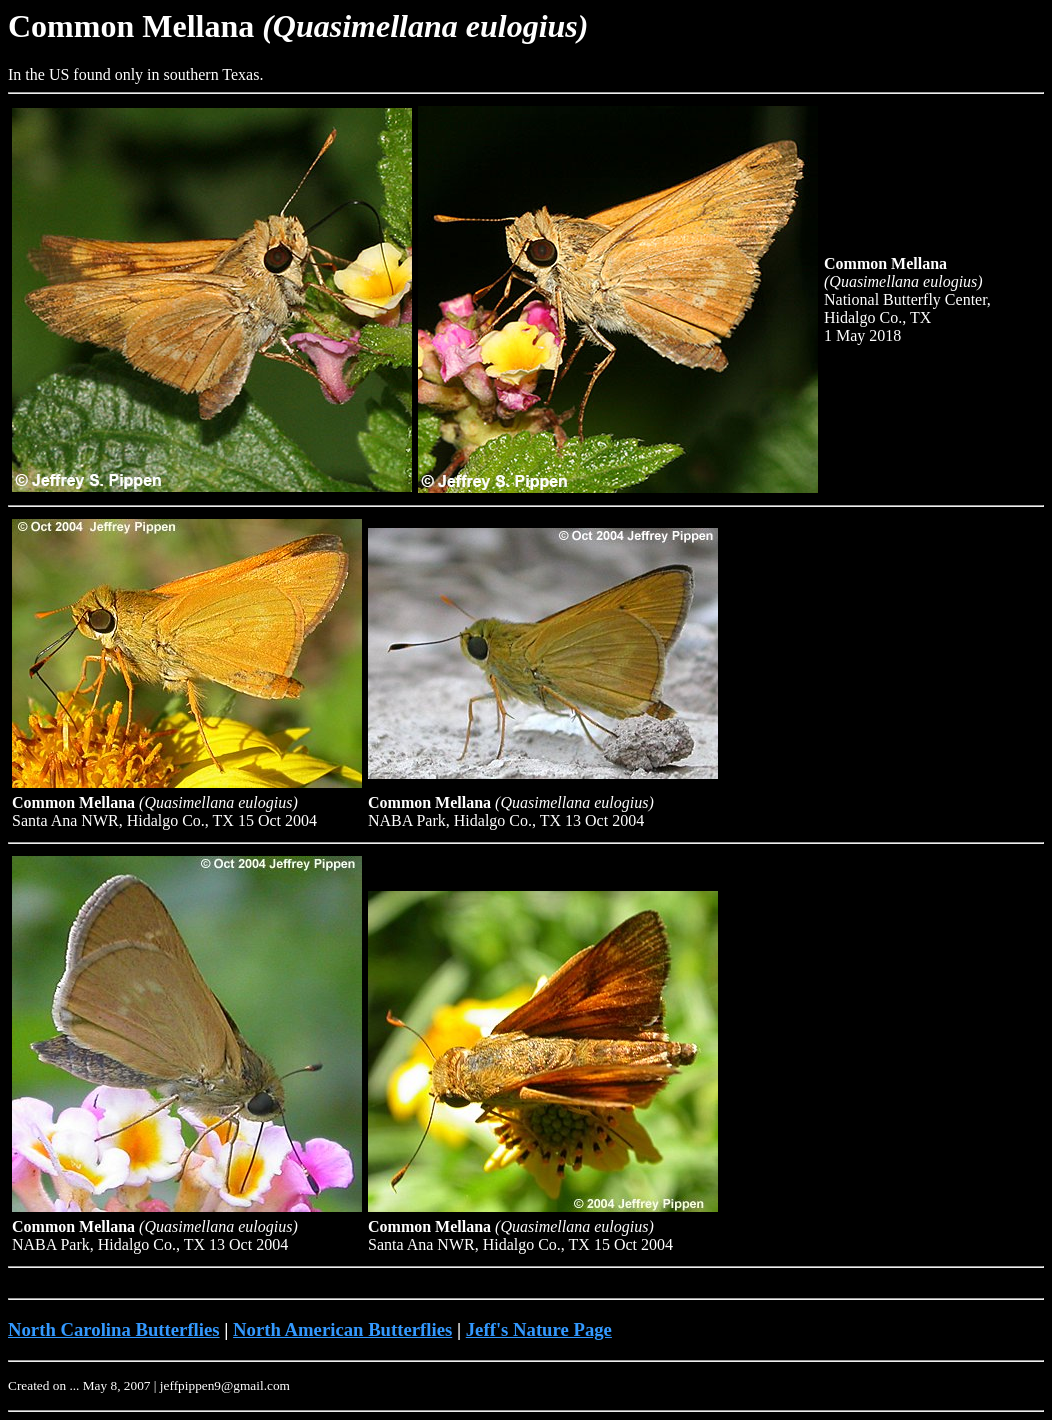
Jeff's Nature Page (539, 1329)
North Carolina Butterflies (114, 1329)
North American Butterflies (342, 1329)
